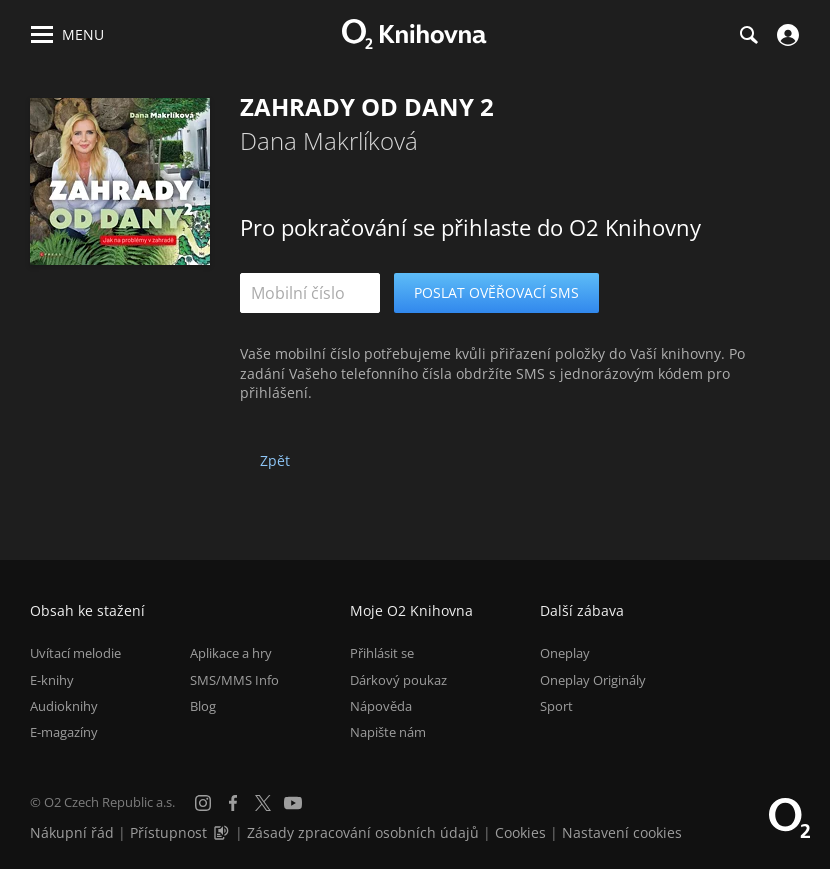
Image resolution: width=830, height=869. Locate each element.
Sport (556, 706)
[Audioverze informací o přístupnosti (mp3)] (223, 832)
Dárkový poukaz (398, 680)
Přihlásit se (382, 653)
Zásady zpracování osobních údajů (363, 832)
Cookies (520, 832)
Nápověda (381, 706)
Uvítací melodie (75, 653)
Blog (203, 706)
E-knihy (52, 680)
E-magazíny (64, 732)
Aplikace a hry (231, 653)
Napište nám (388, 732)
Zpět (275, 460)
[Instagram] (203, 803)
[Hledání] (748, 35)
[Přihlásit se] (785, 35)
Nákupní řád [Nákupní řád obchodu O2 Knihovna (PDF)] (72, 832)
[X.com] (263, 803)
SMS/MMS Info (234, 680)
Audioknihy (64, 706)
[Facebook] (233, 803)
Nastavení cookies (622, 832)
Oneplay (565, 653)
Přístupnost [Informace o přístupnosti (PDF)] (168, 832)
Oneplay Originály (593, 680)
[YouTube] (293, 803)
